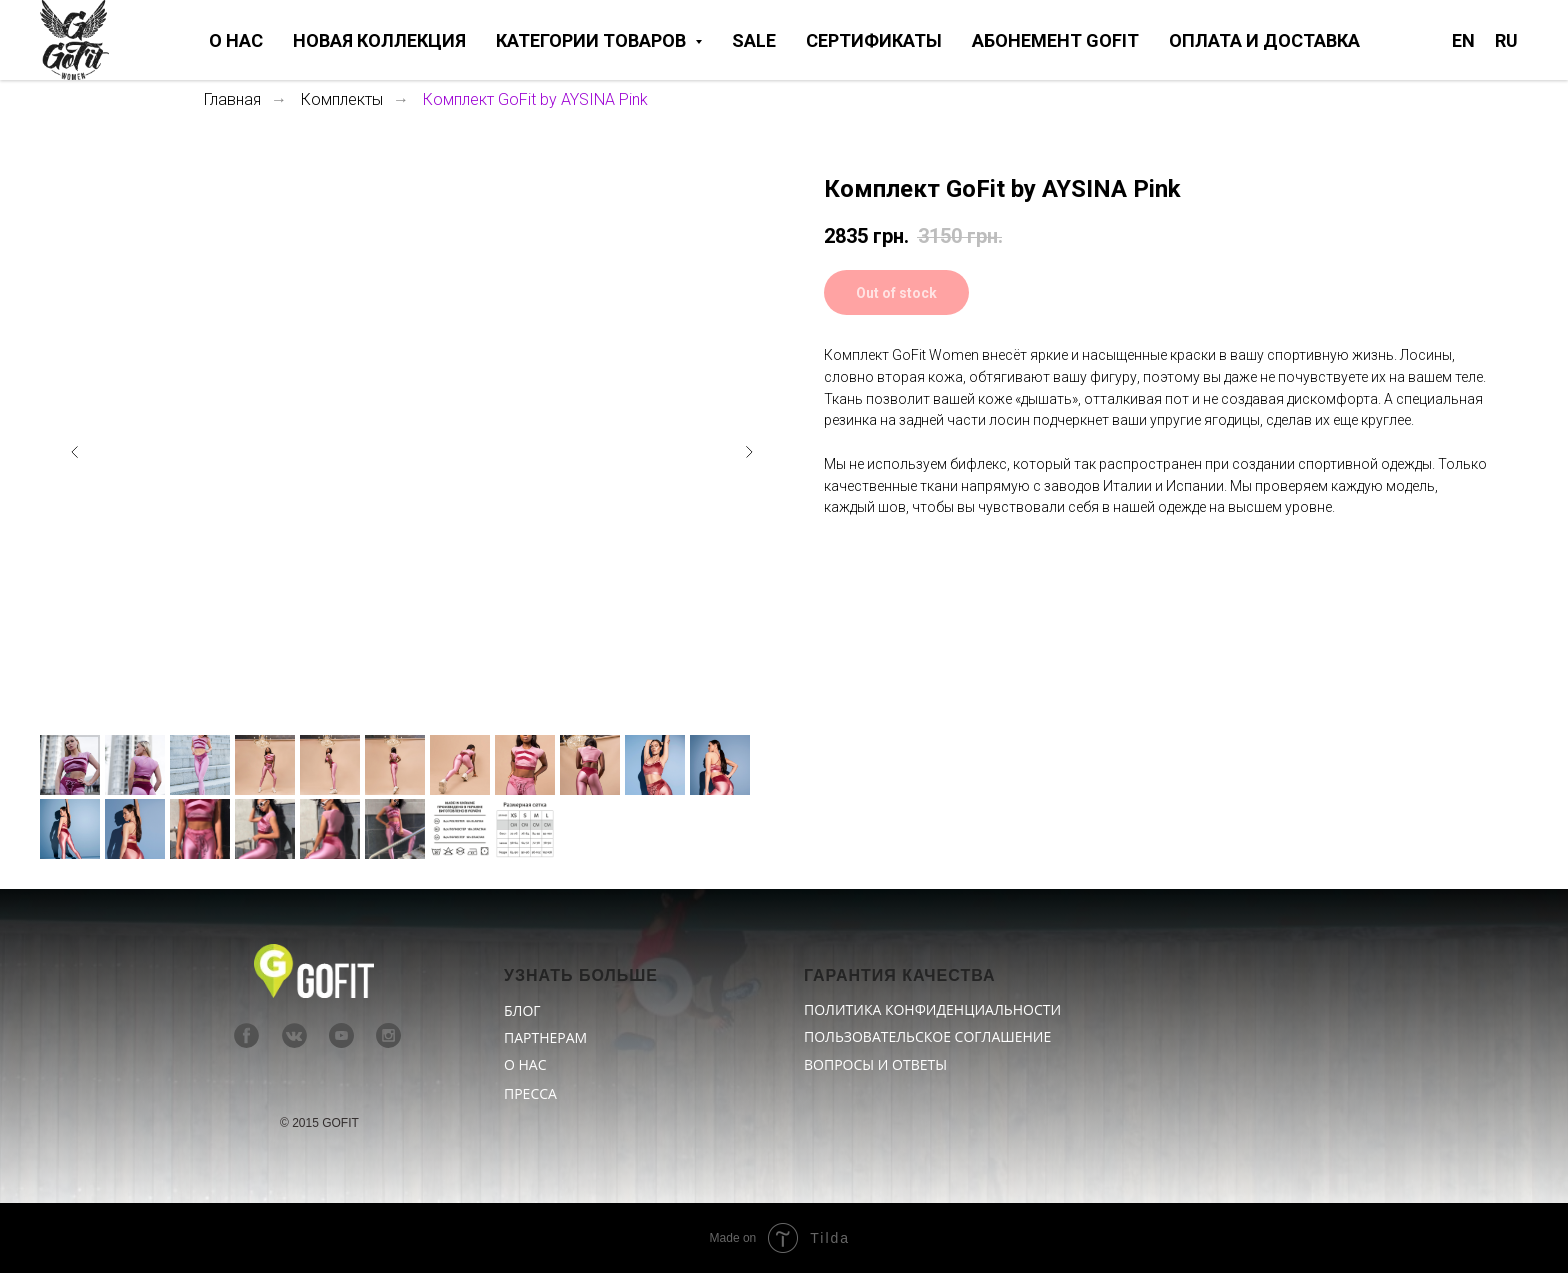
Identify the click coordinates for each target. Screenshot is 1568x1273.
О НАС (236, 40)
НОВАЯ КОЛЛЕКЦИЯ (379, 40)
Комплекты (342, 99)
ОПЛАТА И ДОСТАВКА (1264, 40)
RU (1506, 40)
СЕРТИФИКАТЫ (874, 40)
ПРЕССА (530, 1093)
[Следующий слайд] (749, 452)
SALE (754, 40)
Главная (232, 99)
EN (1463, 40)
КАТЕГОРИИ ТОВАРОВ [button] (593, 40)
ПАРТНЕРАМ (545, 1037)
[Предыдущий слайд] (75, 452)
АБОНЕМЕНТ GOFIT (1055, 40)
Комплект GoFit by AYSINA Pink (535, 99)
